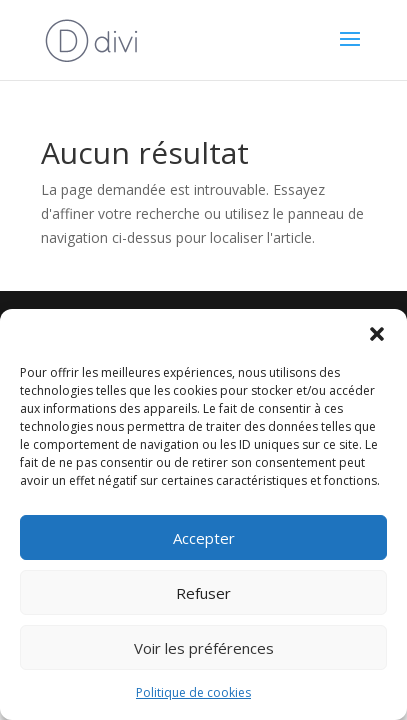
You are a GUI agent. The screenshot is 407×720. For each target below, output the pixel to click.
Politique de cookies (193, 692)
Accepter (204, 538)
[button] (377, 334)
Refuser (203, 593)
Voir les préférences (204, 648)
